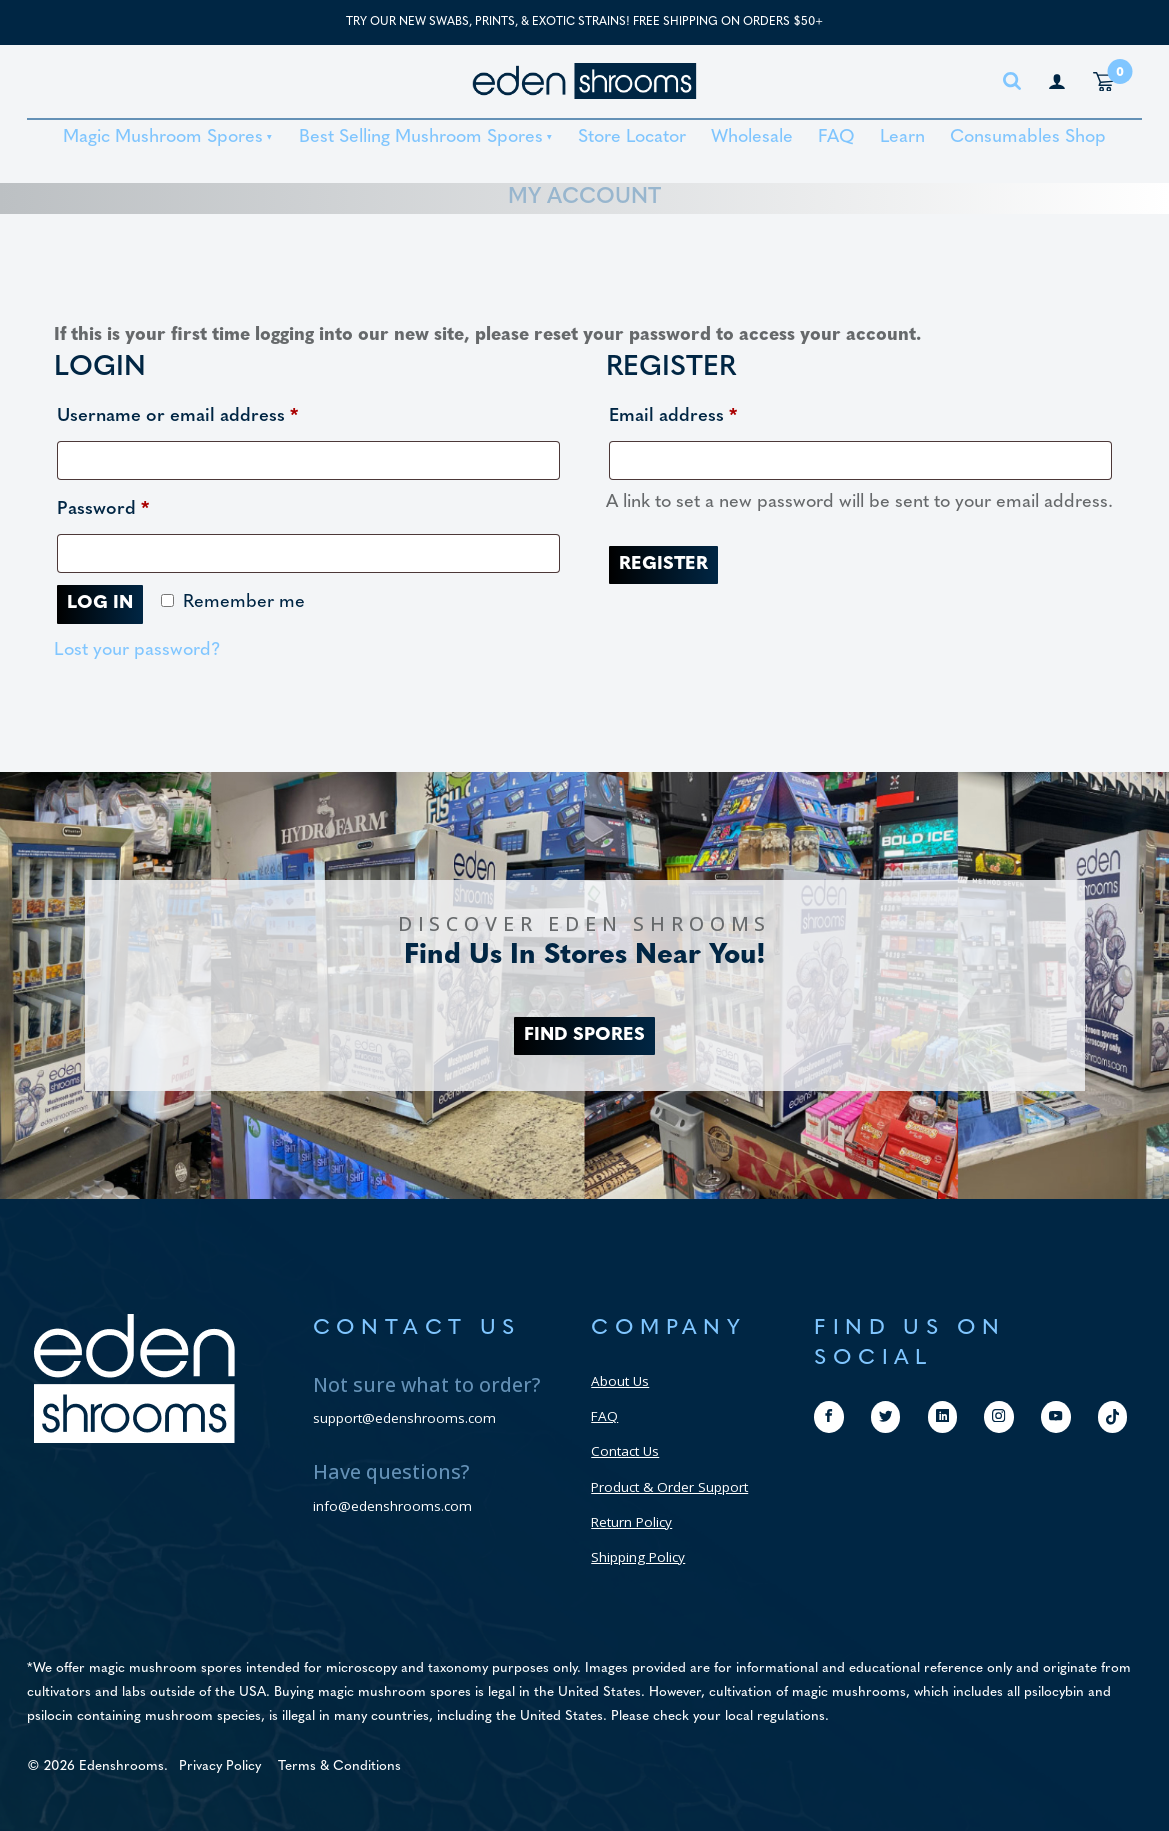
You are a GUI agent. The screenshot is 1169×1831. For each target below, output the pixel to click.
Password (140, 505)
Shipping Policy (638, 1557)
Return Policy (631, 1522)
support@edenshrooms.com (404, 1418)
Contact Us (625, 1451)
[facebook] (829, 1416)
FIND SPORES (584, 1035)
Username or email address (215, 412)
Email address (710, 412)
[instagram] (999, 1416)
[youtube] (1056, 1416)
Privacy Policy (220, 1766)
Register (663, 564)
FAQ (836, 137)
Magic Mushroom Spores (163, 137)
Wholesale (752, 137)
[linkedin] (943, 1416)
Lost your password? (137, 650)
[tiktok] (1113, 1417)
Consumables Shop (1028, 137)
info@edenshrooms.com (392, 1506)
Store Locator (632, 137)
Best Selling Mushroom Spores (421, 137)
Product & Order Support (669, 1487)
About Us (620, 1381)
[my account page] (1057, 81)
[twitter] (886, 1416)
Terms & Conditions (339, 1766)
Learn (902, 137)
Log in (100, 603)
